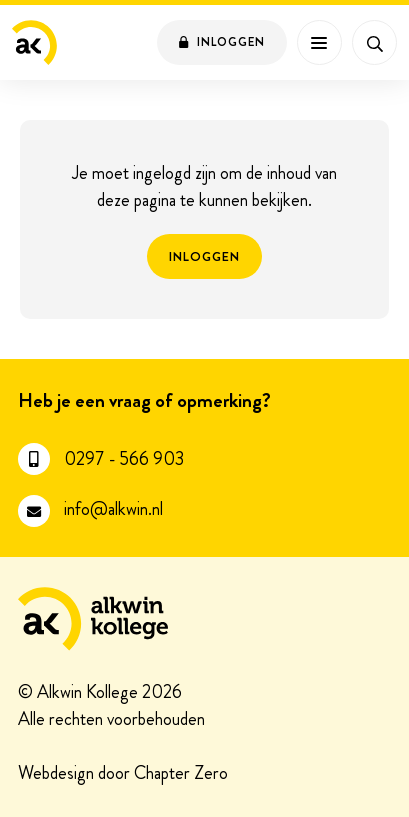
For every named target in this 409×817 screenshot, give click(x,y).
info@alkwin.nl (113, 509)
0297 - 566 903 (124, 459)
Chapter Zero (181, 774)
